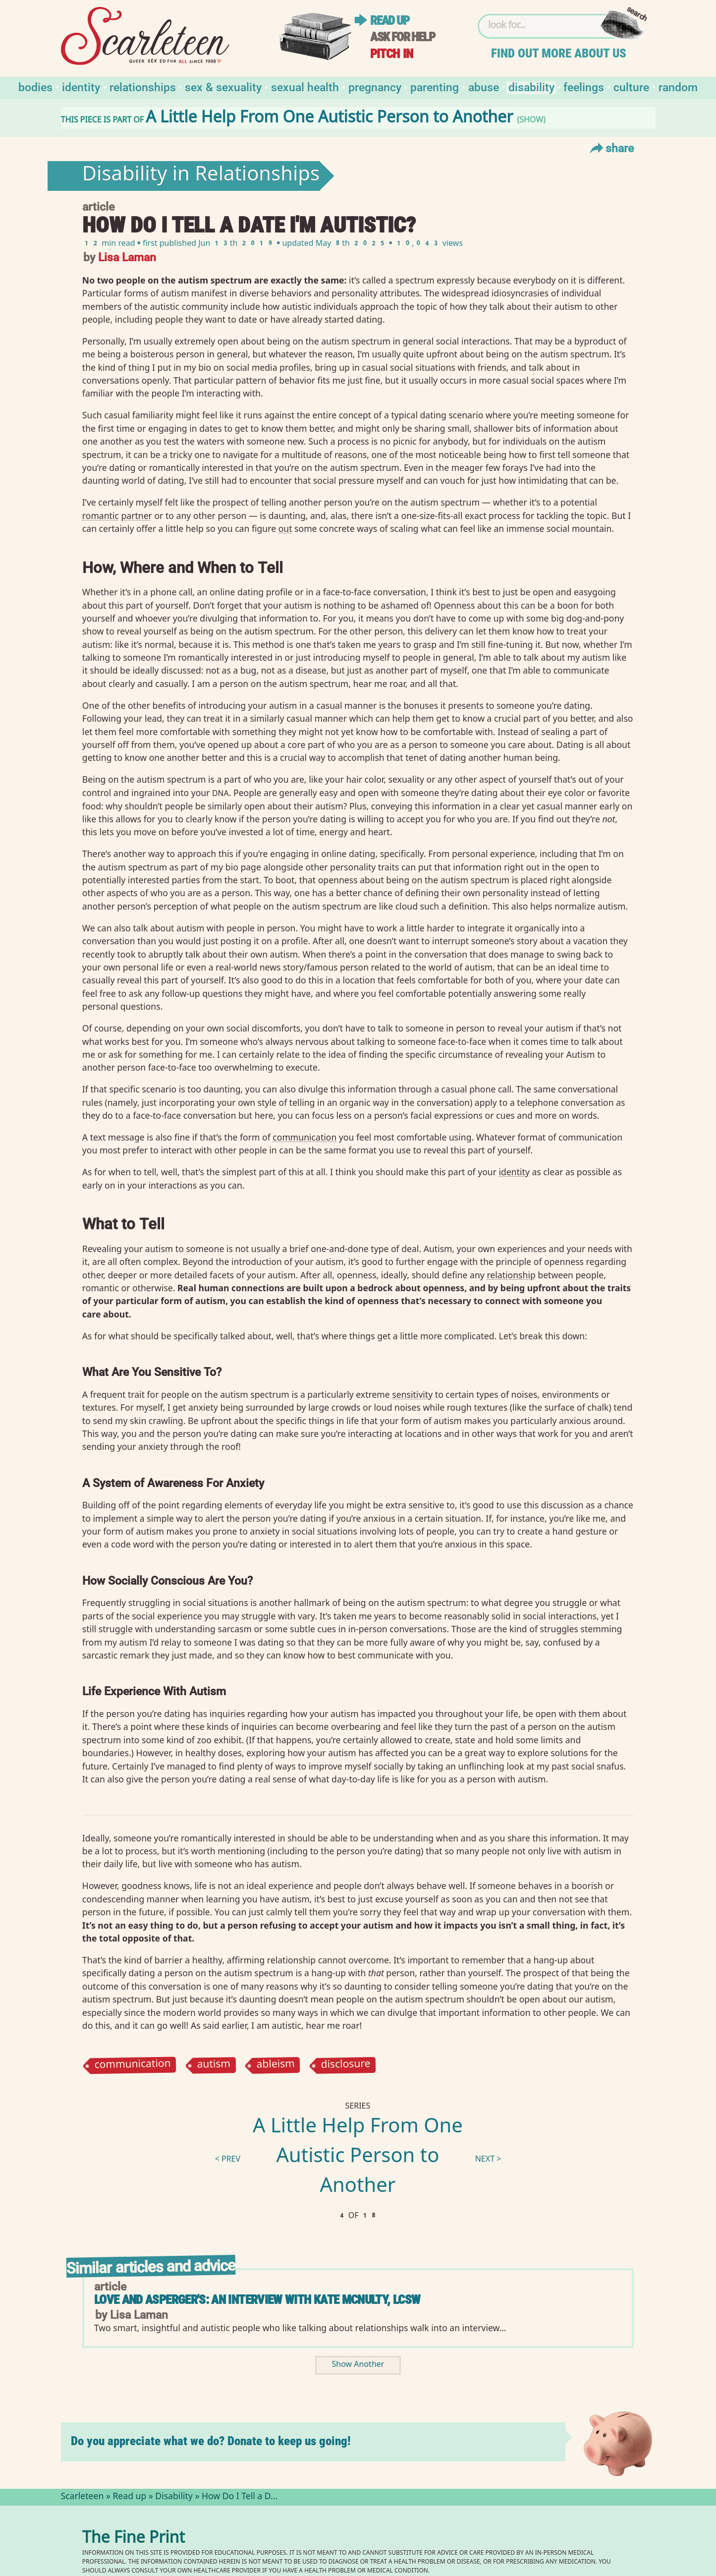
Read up (389, 20)
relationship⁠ (511, 1275)
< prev (227, 2160)
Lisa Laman (127, 256)
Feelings (583, 86)
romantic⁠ (100, 515)
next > (488, 2160)
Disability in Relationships (201, 176)
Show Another (358, 2365)
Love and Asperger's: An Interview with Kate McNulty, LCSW (257, 2299)
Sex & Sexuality (223, 86)
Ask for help (402, 37)
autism (213, 2065)
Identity (81, 86)
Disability (531, 86)
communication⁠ (304, 1137)
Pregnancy (374, 86)
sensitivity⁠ (412, 1394)
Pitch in (391, 54)
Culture (631, 86)
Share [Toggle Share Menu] (611, 148)
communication (132, 2065)
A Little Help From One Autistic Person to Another (358, 2157)
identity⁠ (514, 1172)
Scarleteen (82, 2497)
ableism (275, 2065)
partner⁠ (136, 515)
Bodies (35, 86)
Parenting (434, 86)
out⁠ (285, 528)
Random (678, 86)
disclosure (345, 2065)
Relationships (143, 86)
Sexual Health (305, 86)
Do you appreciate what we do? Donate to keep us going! (211, 2441)
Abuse (483, 86)
